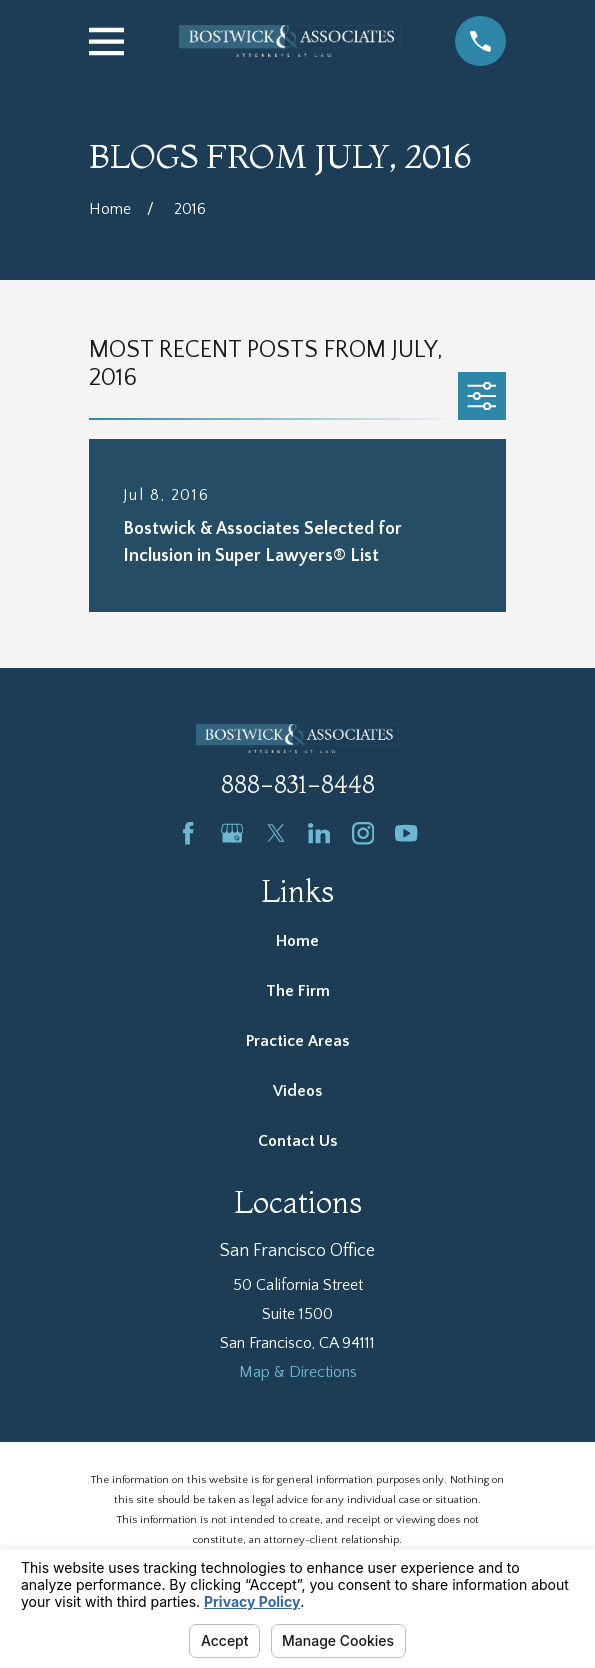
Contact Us (297, 1141)
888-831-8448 (298, 784)
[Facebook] (188, 833)
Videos (297, 1091)
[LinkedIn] (319, 833)
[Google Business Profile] (232, 833)
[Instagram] (363, 833)
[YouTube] (406, 833)
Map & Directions (298, 1372)
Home (297, 941)
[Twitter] (276, 833)
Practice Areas (297, 1041)
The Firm (298, 991)
